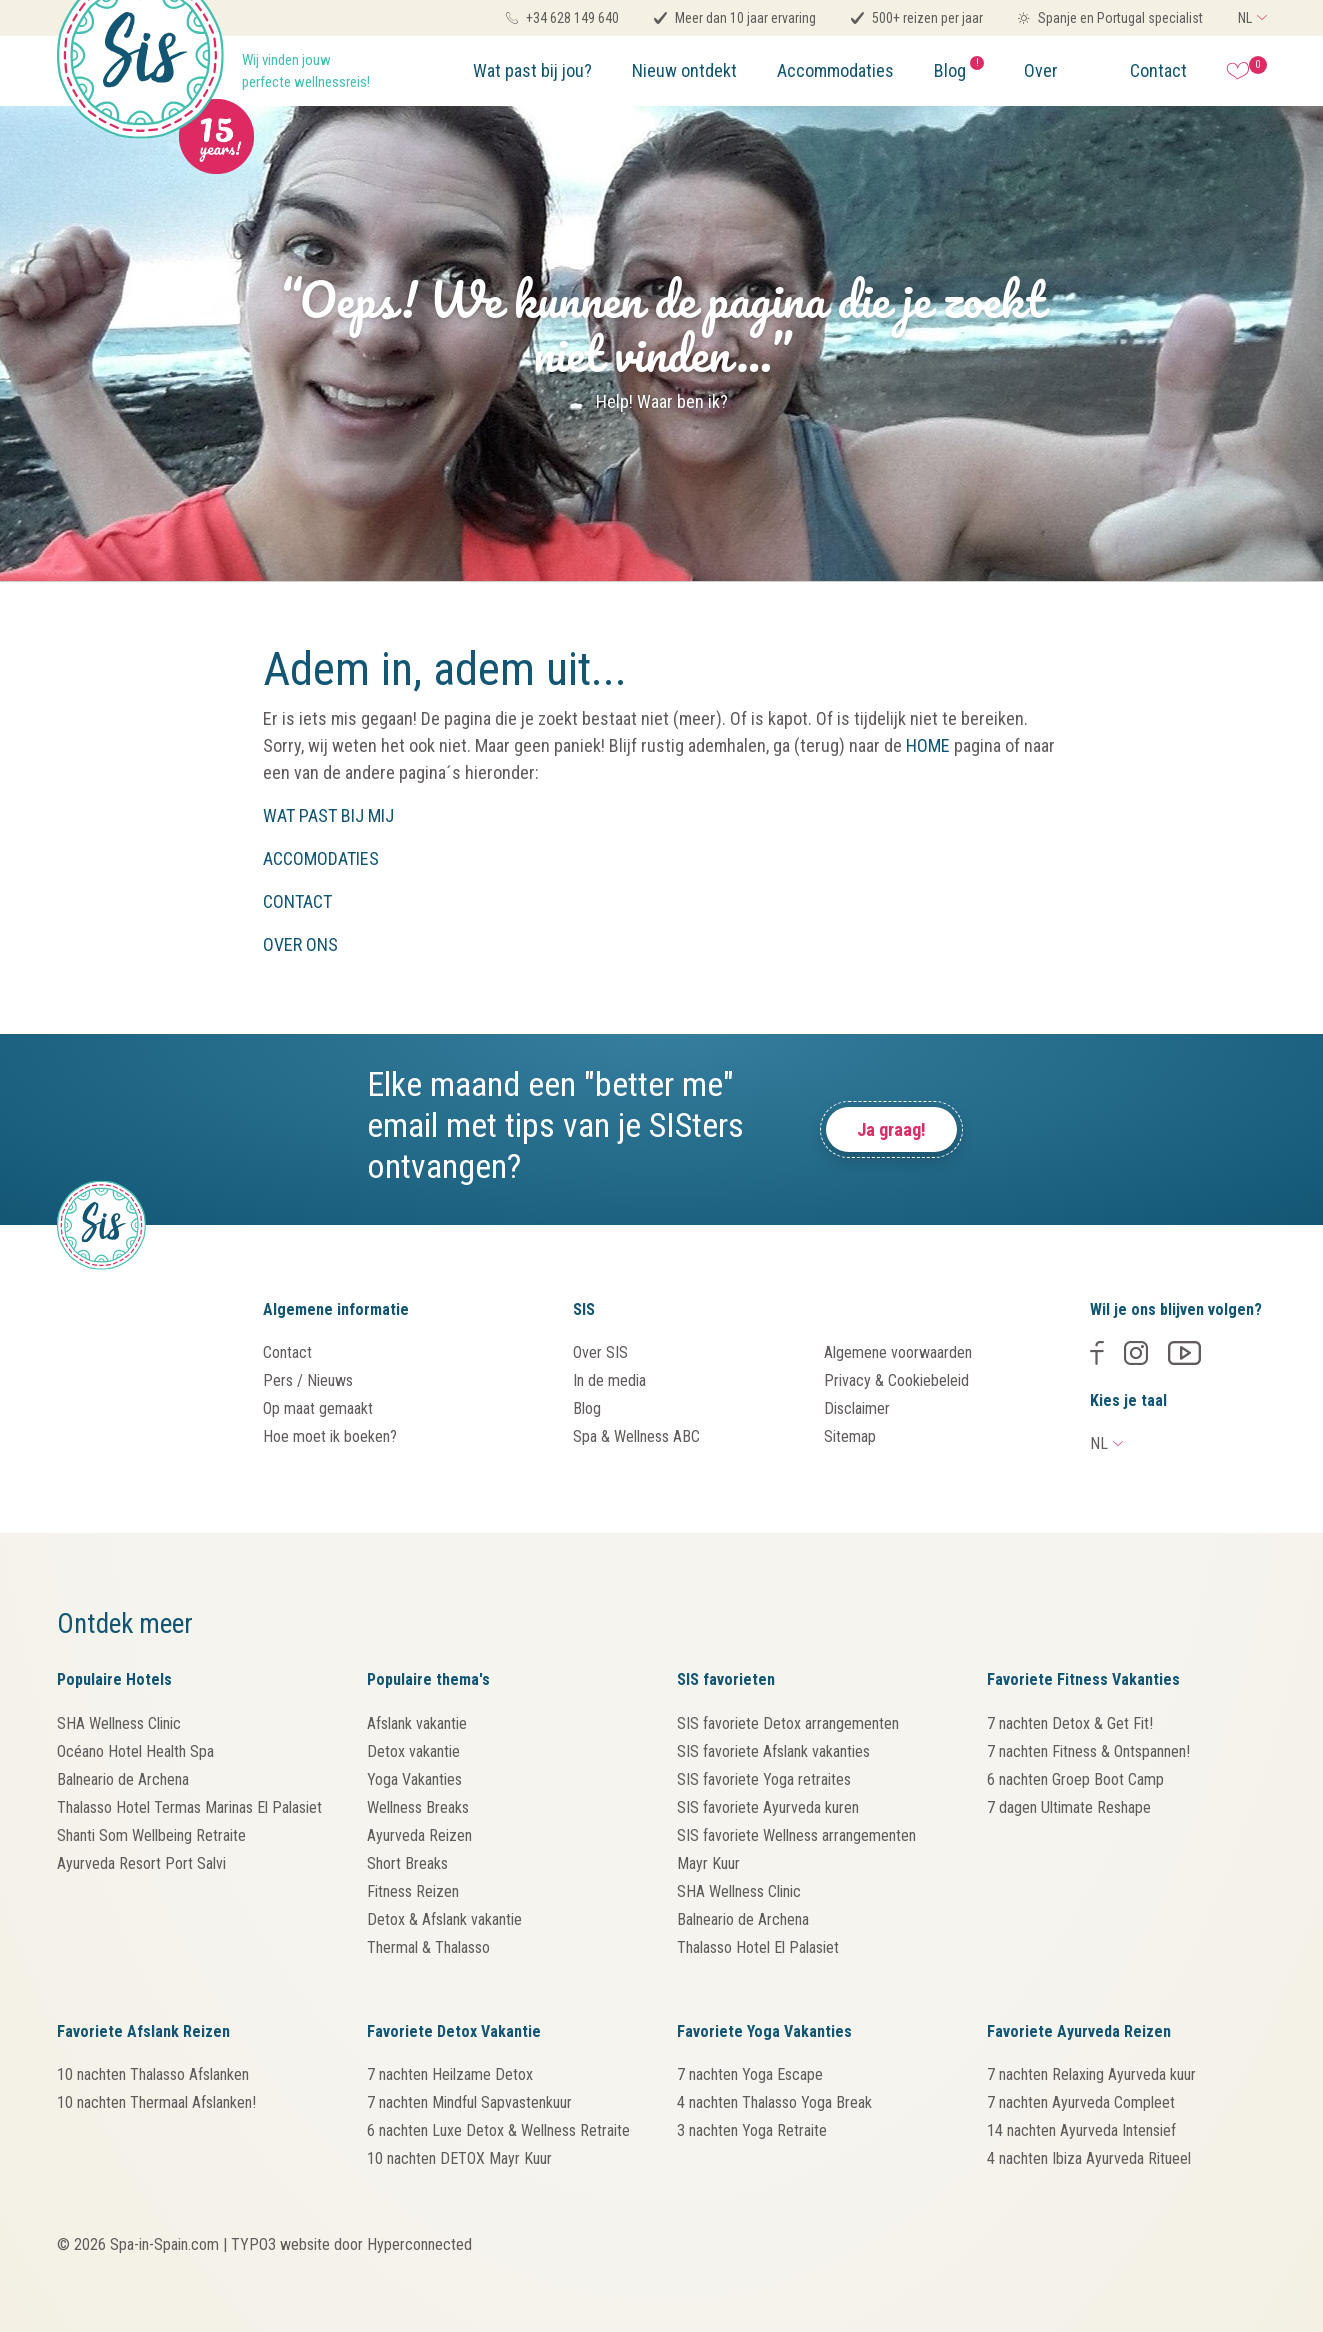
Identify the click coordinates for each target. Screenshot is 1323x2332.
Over (1041, 70)
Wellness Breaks (418, 1807)
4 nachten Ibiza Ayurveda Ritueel (1089, 2158)
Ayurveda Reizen (419, 1835)
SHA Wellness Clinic (119, 1723)
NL (1245, 18)
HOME (928, 745)
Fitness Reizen (413, 1891)
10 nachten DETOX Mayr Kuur (459, 2158)
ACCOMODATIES (321, 858)
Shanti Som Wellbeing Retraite (151, 1835)
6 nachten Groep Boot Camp (1075, 1779)
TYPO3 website (280, 2244)
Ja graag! (891, 1129)
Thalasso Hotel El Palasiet (758, 1947)
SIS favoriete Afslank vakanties (773, 1751)
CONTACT (297, 901)
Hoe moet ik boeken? (330, 1436)
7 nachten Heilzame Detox (450, 2074)
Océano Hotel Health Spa (135, 1751)
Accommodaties (835, 70)
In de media (609, 1380)
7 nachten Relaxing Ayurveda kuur (1091, 2074)
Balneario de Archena (123, 1779)
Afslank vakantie (417, 1723)
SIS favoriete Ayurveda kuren (768, 1807)
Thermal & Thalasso (428, 1947)
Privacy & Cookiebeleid (896, 1380)
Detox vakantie (413, 1751)
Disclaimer (857, 1408)
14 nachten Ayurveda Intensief (1081, 2130)
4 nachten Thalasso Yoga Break (774, 2102)
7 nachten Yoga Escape (750, 2074)
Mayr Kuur (708, 1863)
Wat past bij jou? (532, 70)
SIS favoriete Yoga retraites (764, 1779)
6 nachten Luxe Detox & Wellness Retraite (498, 2130)
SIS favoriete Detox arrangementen (788, 1723)
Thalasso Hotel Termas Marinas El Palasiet (189, 1807)
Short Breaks (407, 1863)
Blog (959, 68)
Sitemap (850, 1436)
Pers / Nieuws (308, 1380)
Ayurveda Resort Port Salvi (141, 1863)
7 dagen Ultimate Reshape (1069, 1807)
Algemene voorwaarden (898, 1352)
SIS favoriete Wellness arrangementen (796, 1835)
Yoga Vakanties (414, 1779)
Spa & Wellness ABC (636, 1436)
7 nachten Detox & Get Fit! (1070, 1723)
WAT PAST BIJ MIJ (328, 815)
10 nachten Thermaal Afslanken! (156, 2102)
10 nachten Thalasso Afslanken (153, 2074)
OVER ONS (300, 944)
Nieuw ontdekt (684, 70)
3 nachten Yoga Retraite (752, 2130)
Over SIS (600, 1352)
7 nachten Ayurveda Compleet (1081, 2102)
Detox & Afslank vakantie (444, 1919)
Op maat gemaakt (318, 1408)
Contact (1158, 70)
